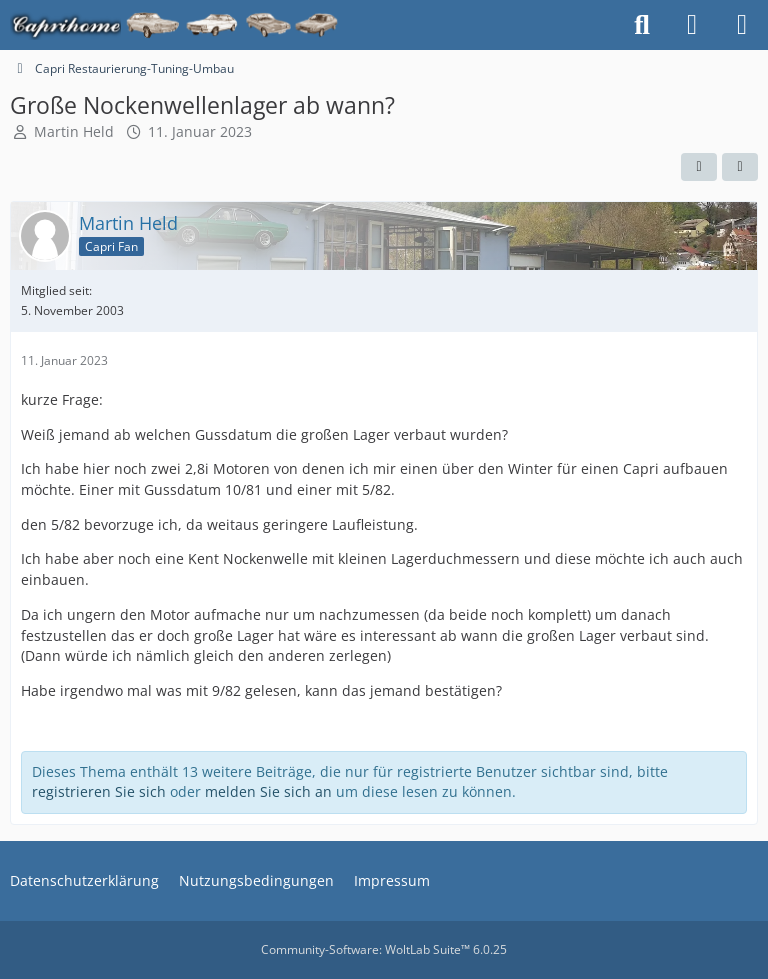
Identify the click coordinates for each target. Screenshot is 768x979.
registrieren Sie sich (99, 791)
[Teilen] (740, 167)
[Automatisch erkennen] (699, 167)
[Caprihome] (175, 25)
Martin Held (74, 131)
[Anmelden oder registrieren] (692, 25)
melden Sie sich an (268, 791)
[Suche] (642, 25)
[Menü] (742, 25)
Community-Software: (384, 949)
